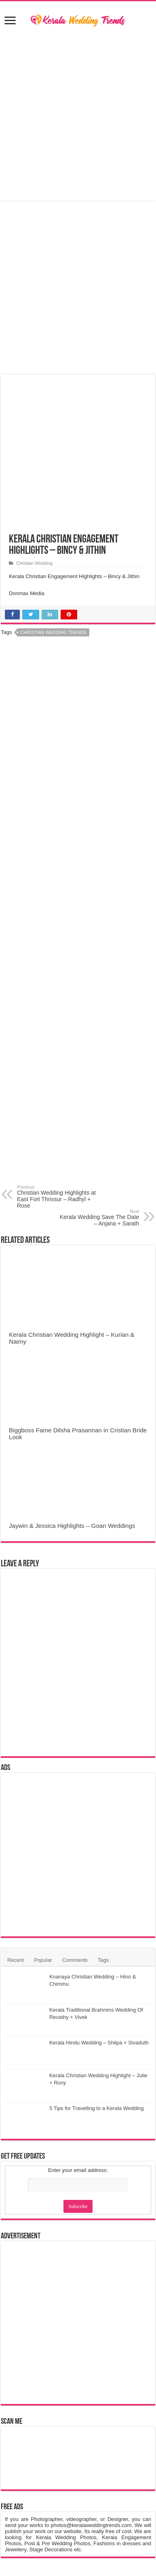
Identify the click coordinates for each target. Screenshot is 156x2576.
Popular (43, 1960)
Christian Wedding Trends (53, 632)
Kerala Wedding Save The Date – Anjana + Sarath (97, 1218)
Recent (15, 1960)
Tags (103, 1960)
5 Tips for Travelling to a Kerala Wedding (96, 2108)
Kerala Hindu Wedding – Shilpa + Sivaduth (99, 2043)
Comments (75, 1960)
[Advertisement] (78, 115)
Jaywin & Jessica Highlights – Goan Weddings (72, 1525)
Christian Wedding (34, 563)
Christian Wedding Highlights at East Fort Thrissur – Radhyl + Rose (58, 1197)
